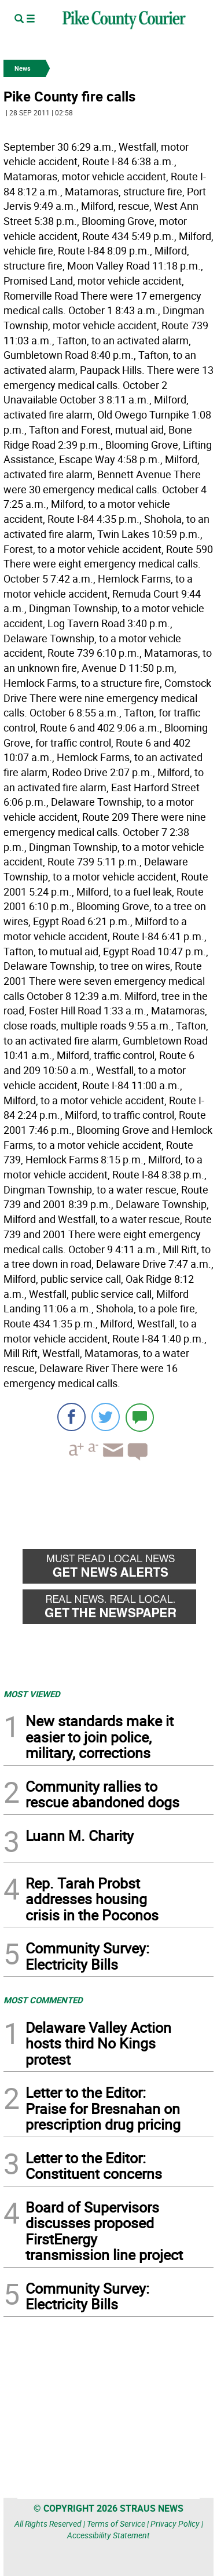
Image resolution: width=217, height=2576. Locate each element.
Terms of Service (116, 2523)
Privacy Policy (175, 2523)
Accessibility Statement (108, 2535)
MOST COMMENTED (43, 2000)
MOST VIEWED (31, 1694)
